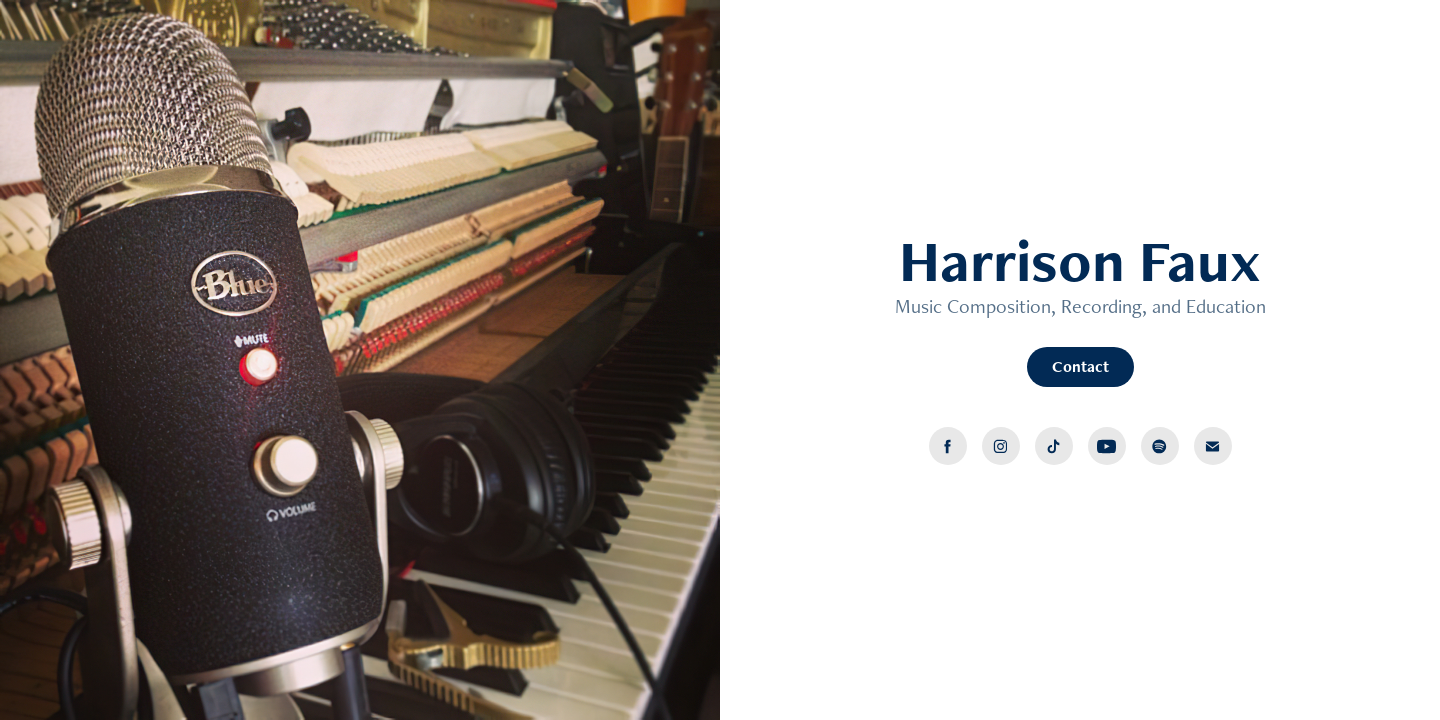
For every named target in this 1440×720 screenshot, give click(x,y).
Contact (1080, 366)
